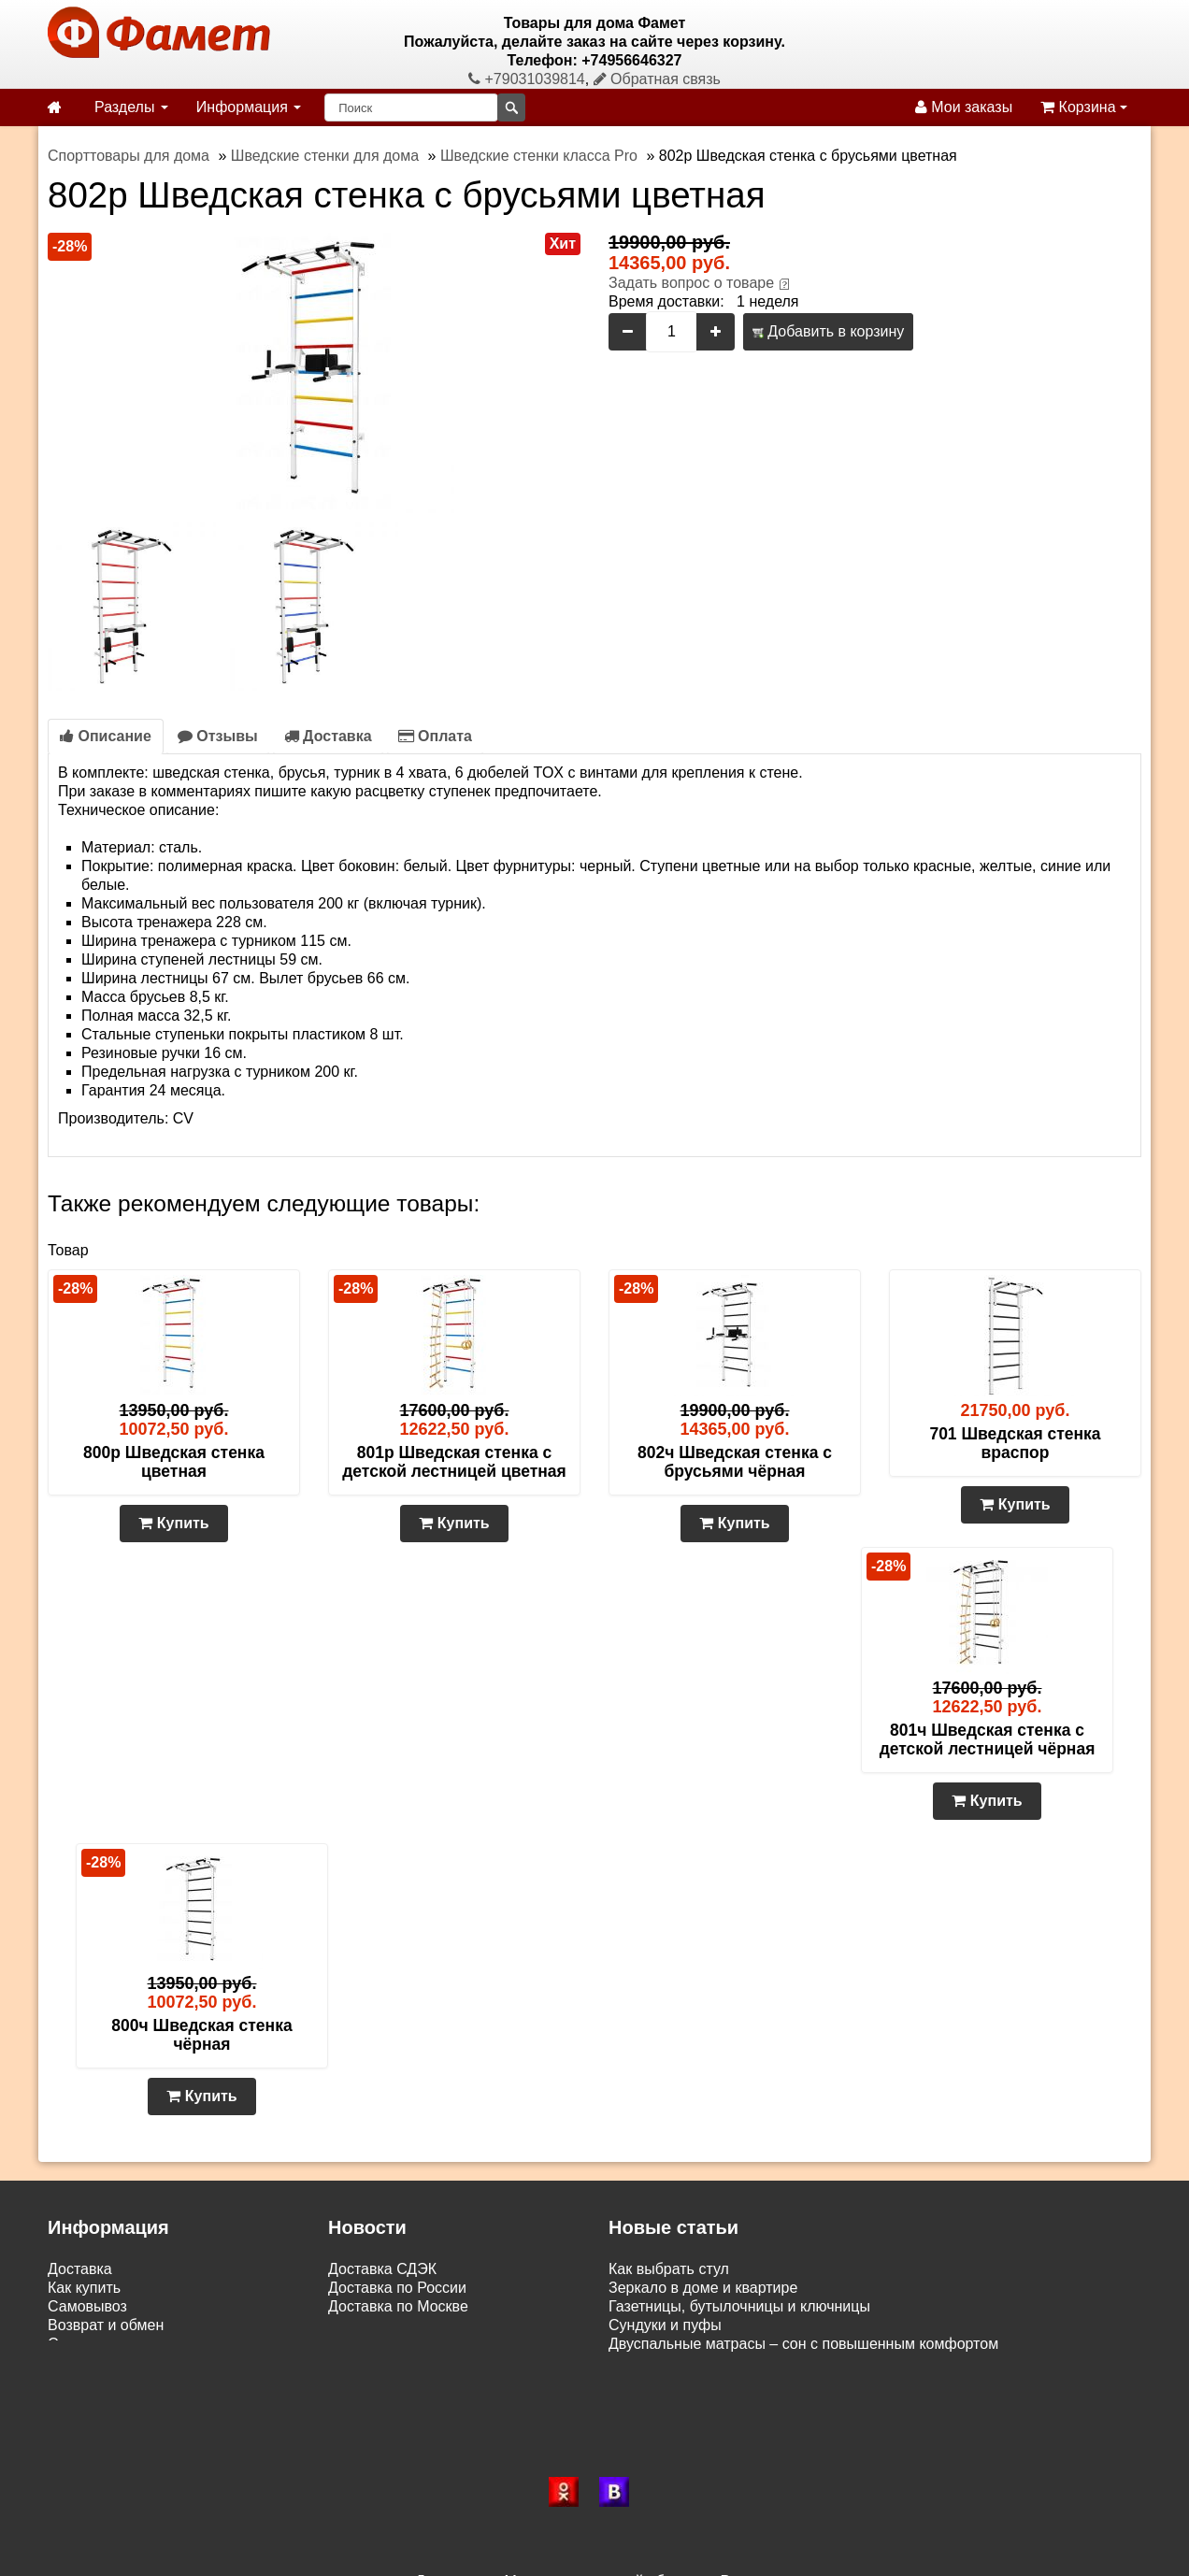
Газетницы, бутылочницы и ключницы (739, 2306)
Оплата (435, 736)
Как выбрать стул (669, 2269)
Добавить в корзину (828, 331)
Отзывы (218, 736)
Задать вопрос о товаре (691, 283)
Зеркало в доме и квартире (703, 2288)
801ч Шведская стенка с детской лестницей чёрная (988, 1739)
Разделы (131, 107)
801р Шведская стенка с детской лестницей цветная (454, 1462)
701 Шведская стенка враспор (1014, 1443)
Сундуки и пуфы (665, 2325)
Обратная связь (657, 79)
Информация (248, 107)
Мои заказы (963, 107)
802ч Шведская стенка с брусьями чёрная (734, 1462)
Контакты (80, 2362)
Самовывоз (87, 2306)
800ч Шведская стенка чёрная (201, 2035)
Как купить (84, 2288)
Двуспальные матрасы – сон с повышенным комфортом (803, 2344)
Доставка (328, 736)
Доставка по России (397, 2288)
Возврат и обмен (106, 2325)
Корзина (1083, 107)
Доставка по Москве (398, 2306)
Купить (173, 1523)
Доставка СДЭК (382, 2269)
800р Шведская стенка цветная (174, 1462)
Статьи (72, 2344)
